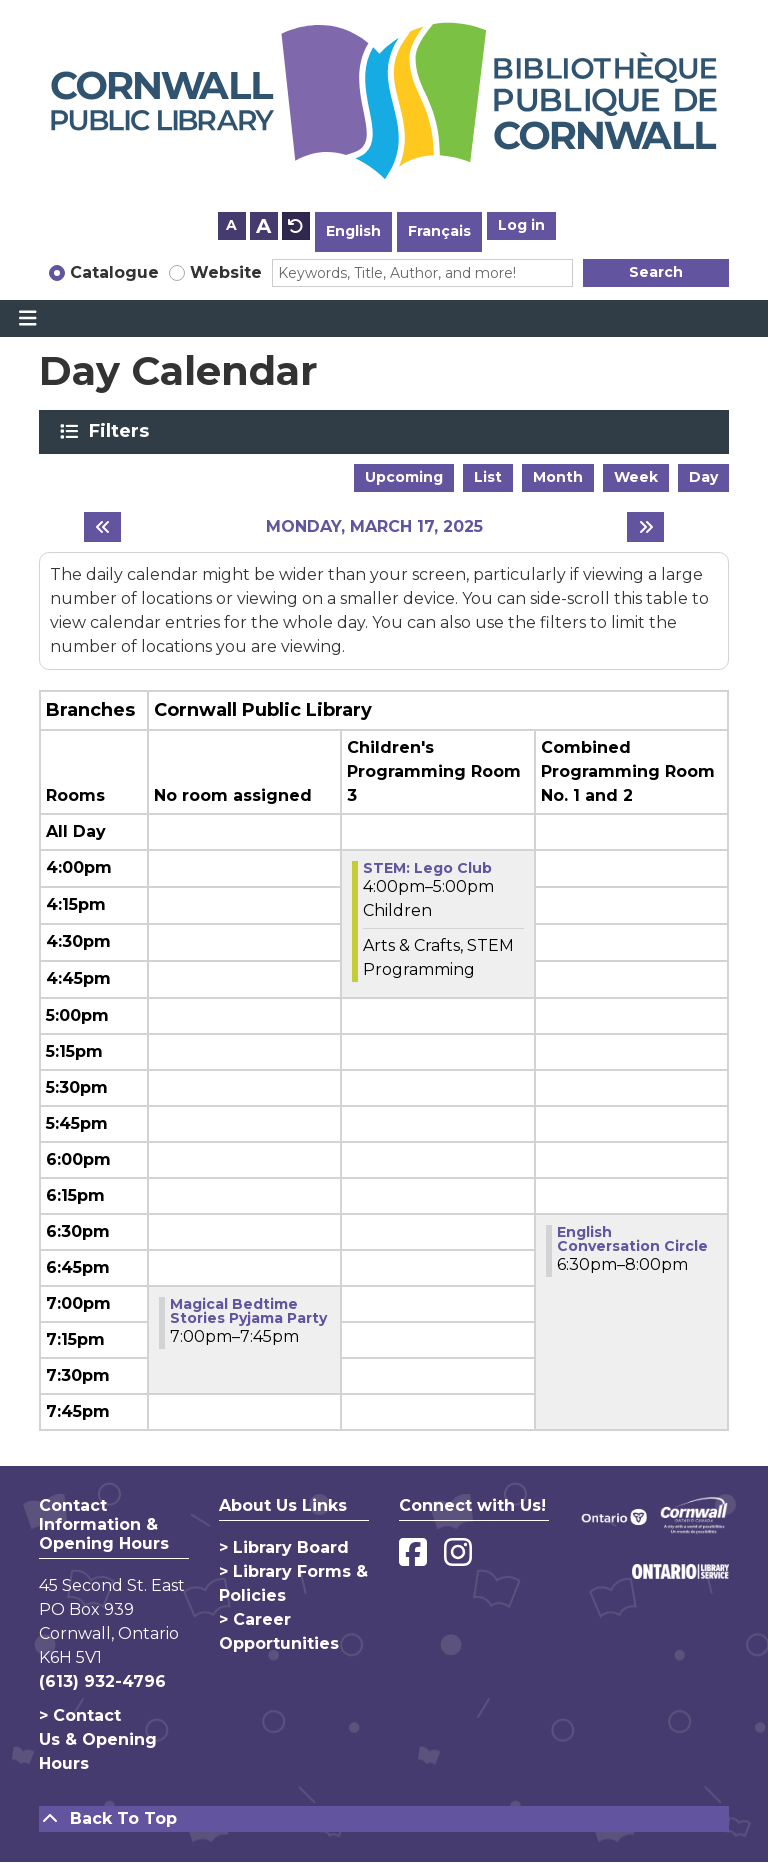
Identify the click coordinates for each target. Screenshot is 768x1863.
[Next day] (645, 527)
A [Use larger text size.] (263, 226)
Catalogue (114, 272)
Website (226, 272)
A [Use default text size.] (296, 226)
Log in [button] (521, 225)
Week (636, 477)
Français (439, 231)
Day (703, 477)
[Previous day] (102, 527)
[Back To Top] (384, 1819)
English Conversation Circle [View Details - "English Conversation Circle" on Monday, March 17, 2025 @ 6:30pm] (632, 1239)
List (488, 477)
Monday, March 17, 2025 (374, 526)
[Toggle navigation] (27, 319)
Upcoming (404, 477)
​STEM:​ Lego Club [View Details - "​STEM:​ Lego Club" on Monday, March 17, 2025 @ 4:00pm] (427, 868)
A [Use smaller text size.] (231, 225)
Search (656, 272)
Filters (122, 431)
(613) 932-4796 (102, 1681)
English (353, 231)
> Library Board (284, 1547)
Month (558, 477)
